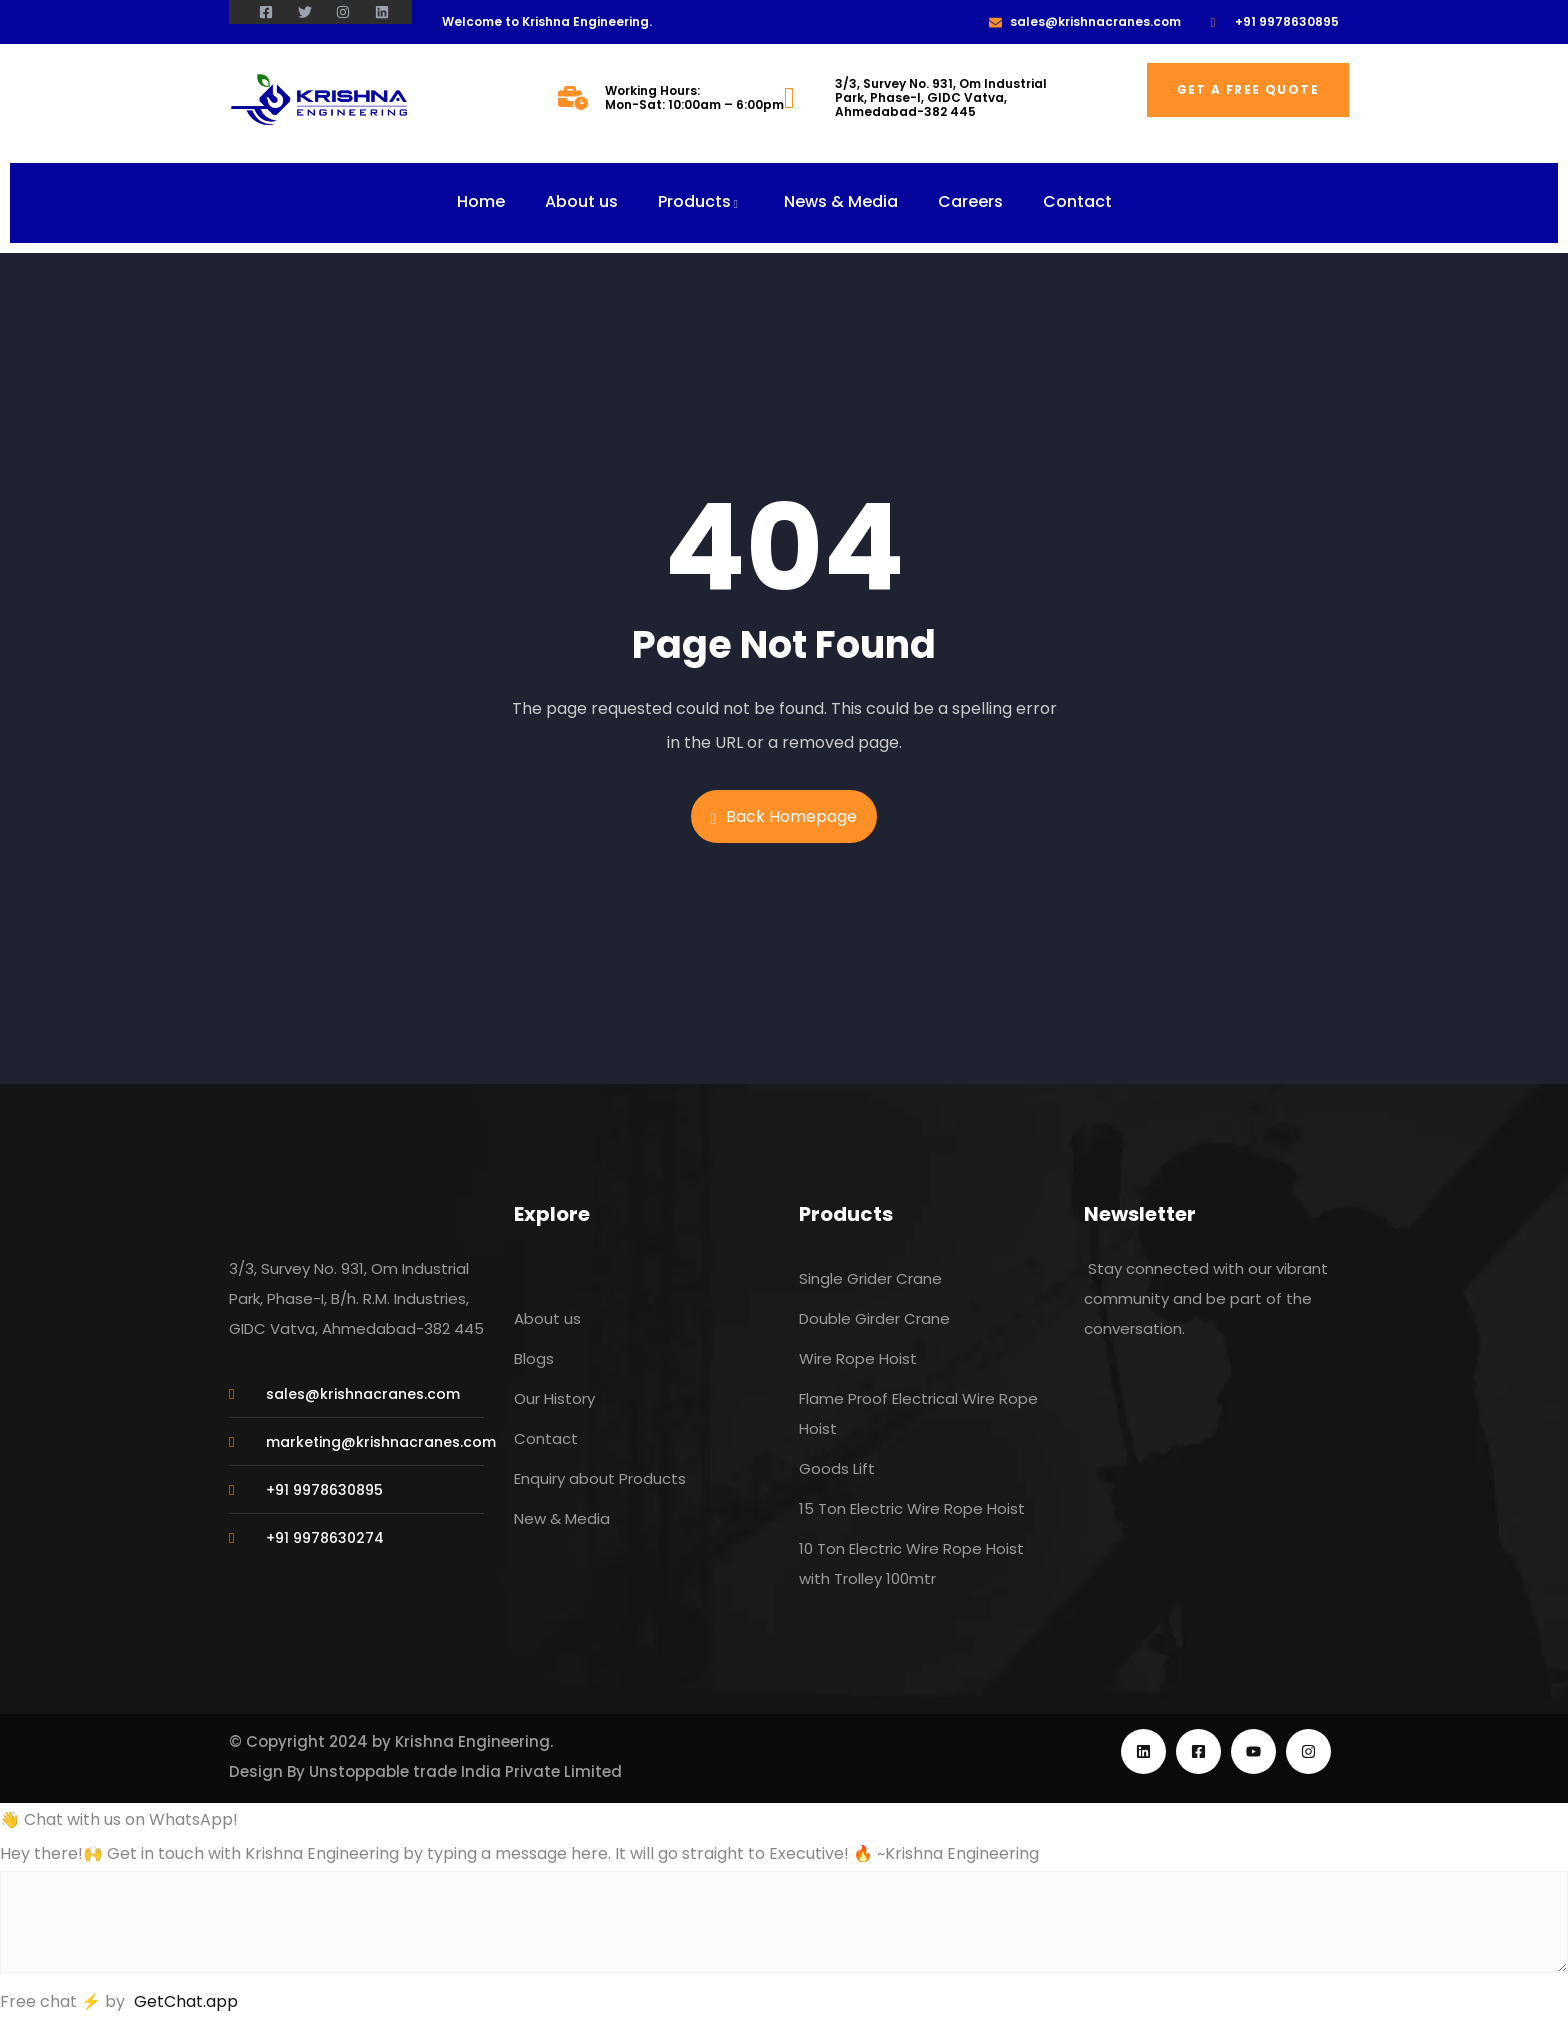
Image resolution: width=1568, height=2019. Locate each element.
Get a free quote (1248, 89)
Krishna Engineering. (474, 1741)
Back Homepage (784, 816)
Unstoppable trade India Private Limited (465, 1771)
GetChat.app (186, 2001)
